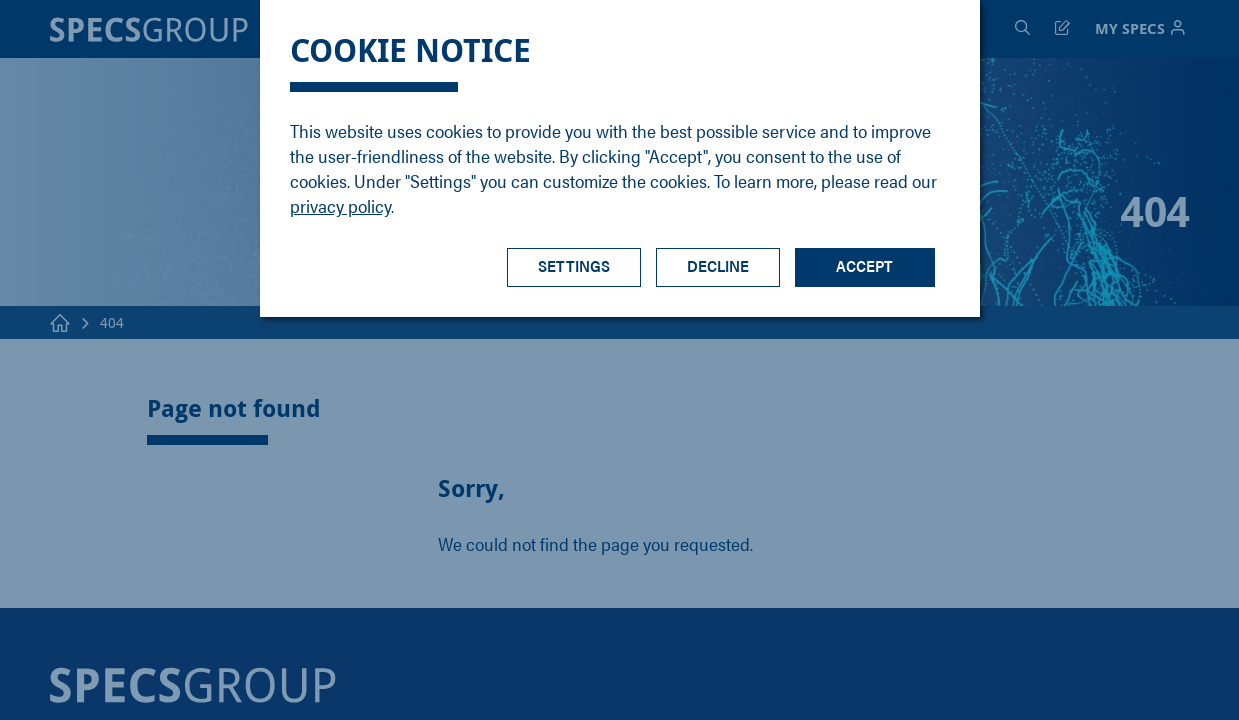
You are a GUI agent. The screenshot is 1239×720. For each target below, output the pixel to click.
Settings (574, 265)
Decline (718, 265)
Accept (864, 265)
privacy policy (340, 205)
